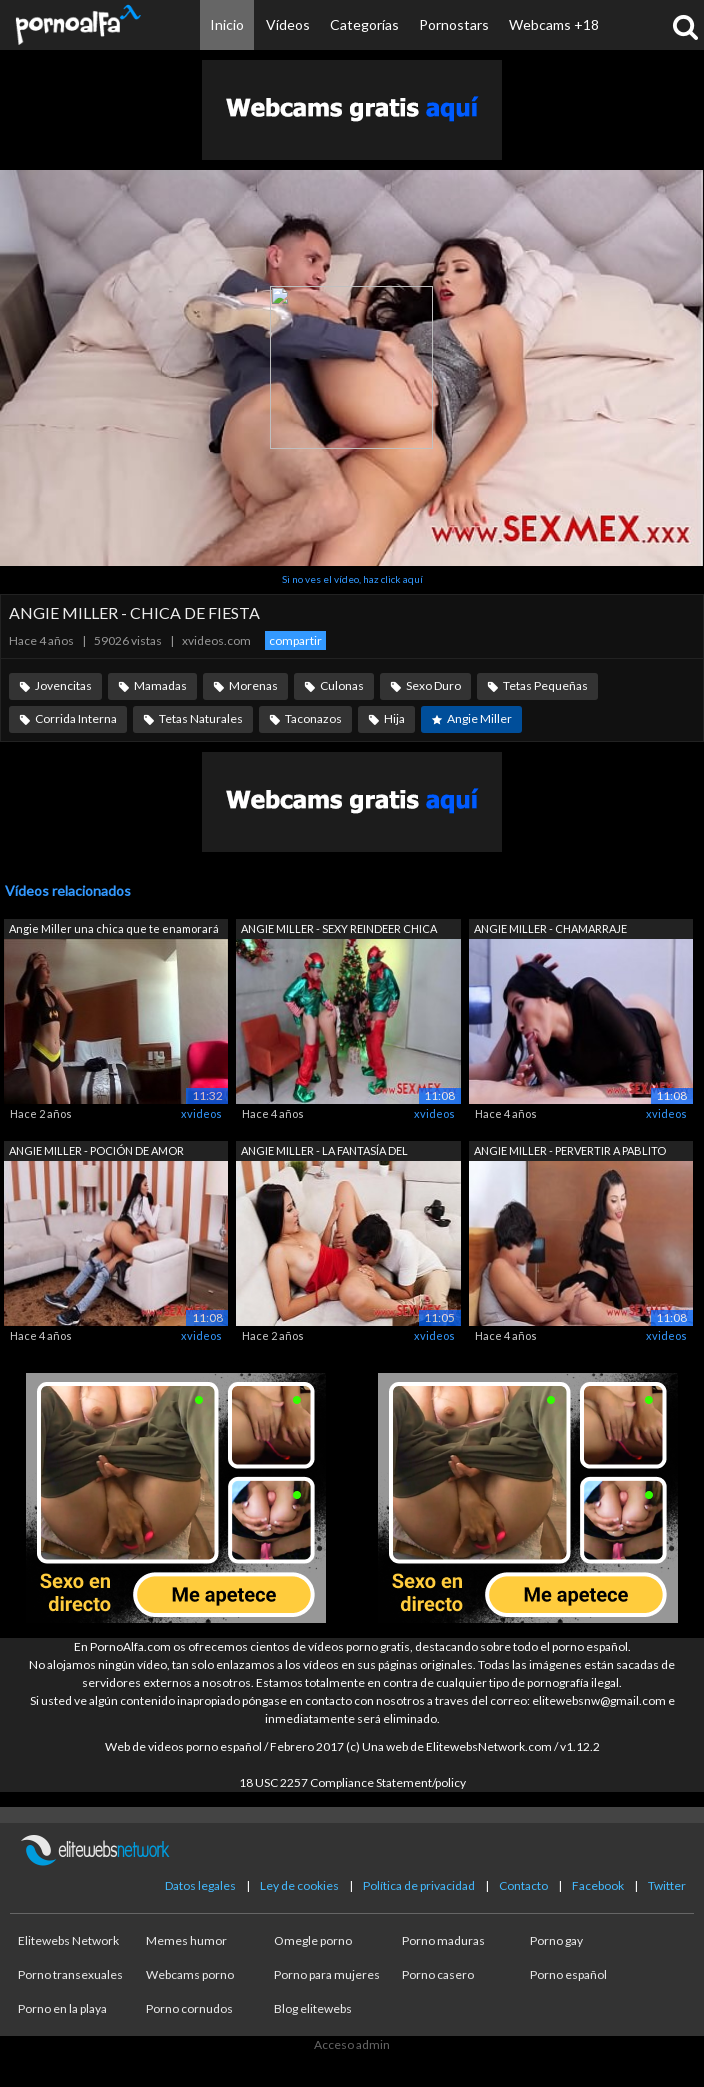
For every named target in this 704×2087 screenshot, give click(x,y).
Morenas (253, 685)
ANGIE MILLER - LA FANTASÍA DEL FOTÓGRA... (324, 1152)
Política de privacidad (419, 1885)
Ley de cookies (299, 1885)
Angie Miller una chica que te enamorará (114, 928)
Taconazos (313, 718)
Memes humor (186, 1940)
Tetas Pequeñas (545, 685)
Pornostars (454, 24)
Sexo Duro (433, 685)
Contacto (523, 1885)
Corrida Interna (76, 718)
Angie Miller (479, 718)
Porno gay (556, 1940)
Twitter (667, 1885)
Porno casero (438, 1974)
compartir (295, 640)
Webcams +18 (554, 24)
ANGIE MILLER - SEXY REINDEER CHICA (339, 928)
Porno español (568, 1974)
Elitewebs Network (68, 1940)
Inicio (227, 24)
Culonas (342, 685)
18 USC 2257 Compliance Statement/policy (352, 1782)
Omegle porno (313, 1940)
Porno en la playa (62, 2008)
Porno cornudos (189, 2008)
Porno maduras (443, 1940)
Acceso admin (352, 2044)
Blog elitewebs (313, 2008)
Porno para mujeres (327, 1974)
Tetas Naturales (201, 718)
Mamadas (160, 685)
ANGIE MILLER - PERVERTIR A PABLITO (570, 1150)
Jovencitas (63, 685)
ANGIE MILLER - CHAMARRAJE (550, 928)
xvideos (201, 1113)
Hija (394, 718)
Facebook (598, 1885)
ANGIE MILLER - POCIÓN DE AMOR (96, 1150)
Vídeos (288, 24)
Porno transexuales (70, 1974)
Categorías (364, 24)
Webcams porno (190, 1974)
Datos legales (200, 1885)
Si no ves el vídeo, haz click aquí (352, 579)
